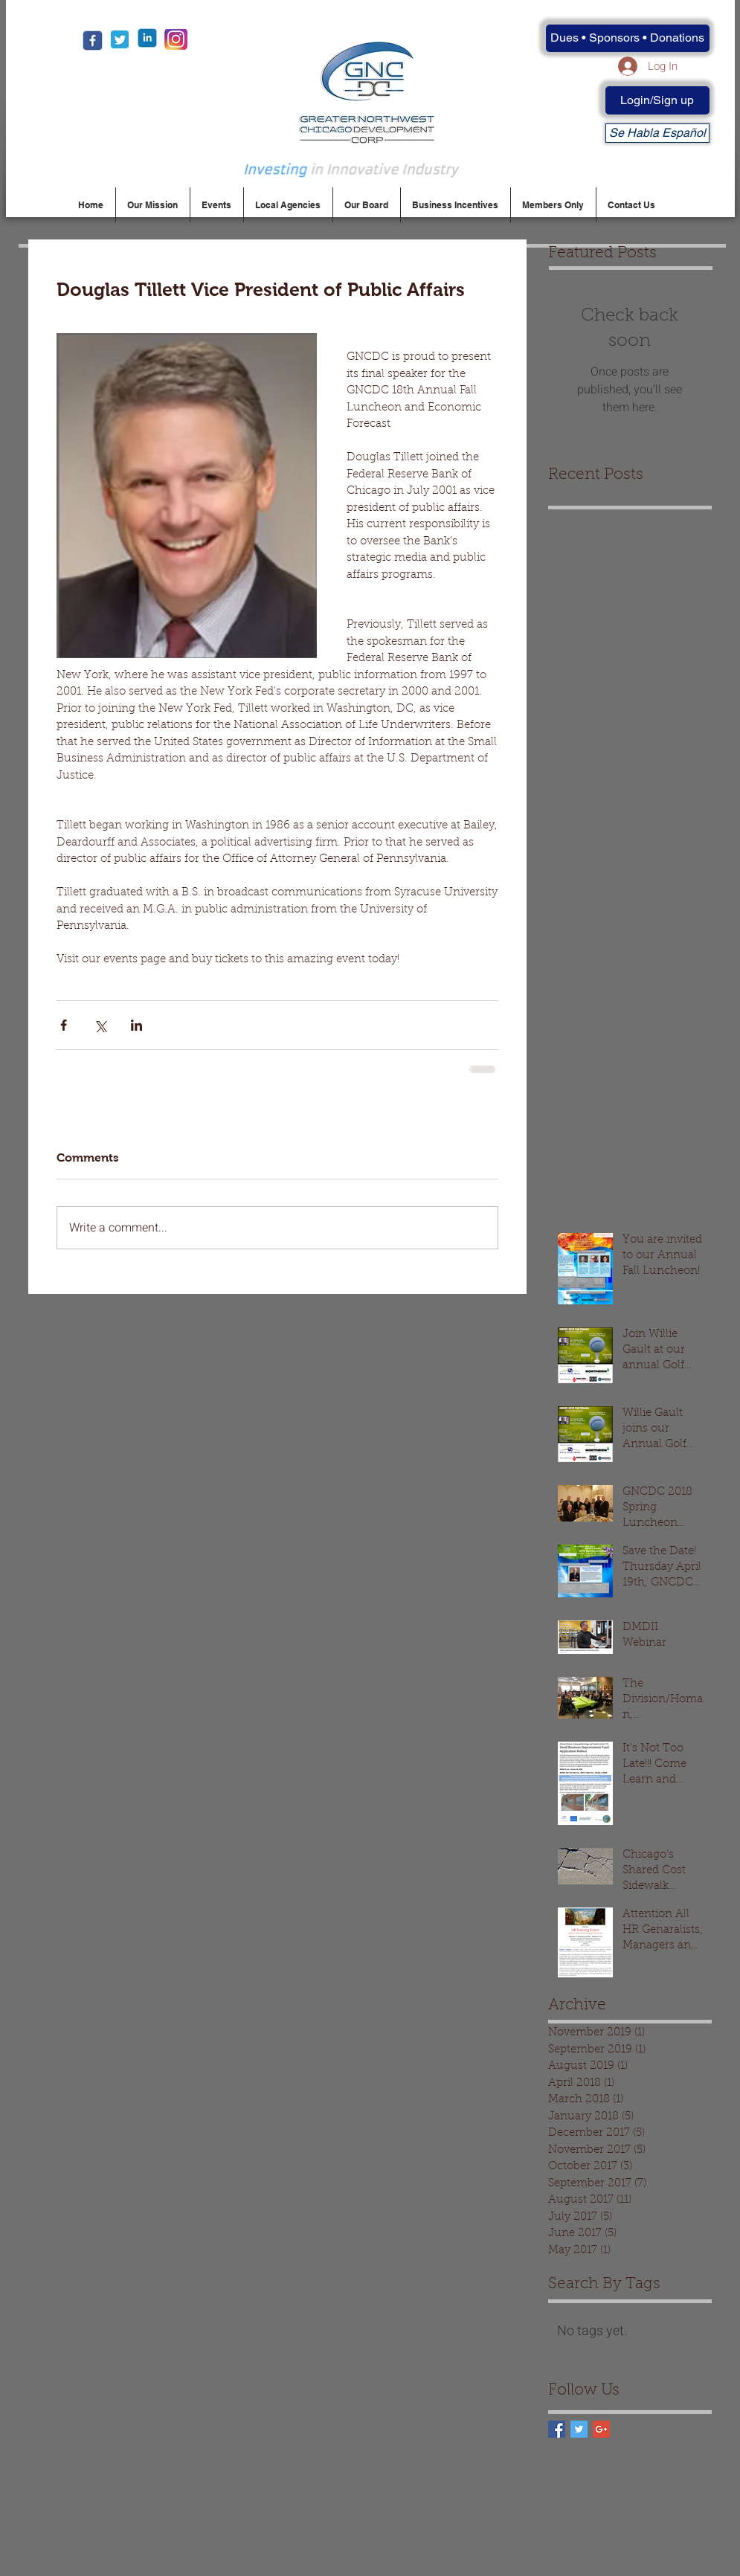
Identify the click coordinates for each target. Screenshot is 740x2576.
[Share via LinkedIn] (136, 1025)
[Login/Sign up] (657, 100)
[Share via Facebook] (64, 1025)
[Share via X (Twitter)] (100, 1025)
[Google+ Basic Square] (601, 2429)
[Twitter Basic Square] (579, 2429)
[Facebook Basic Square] (556, 2429)
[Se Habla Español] (657, 133)
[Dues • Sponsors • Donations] (628, 38)
